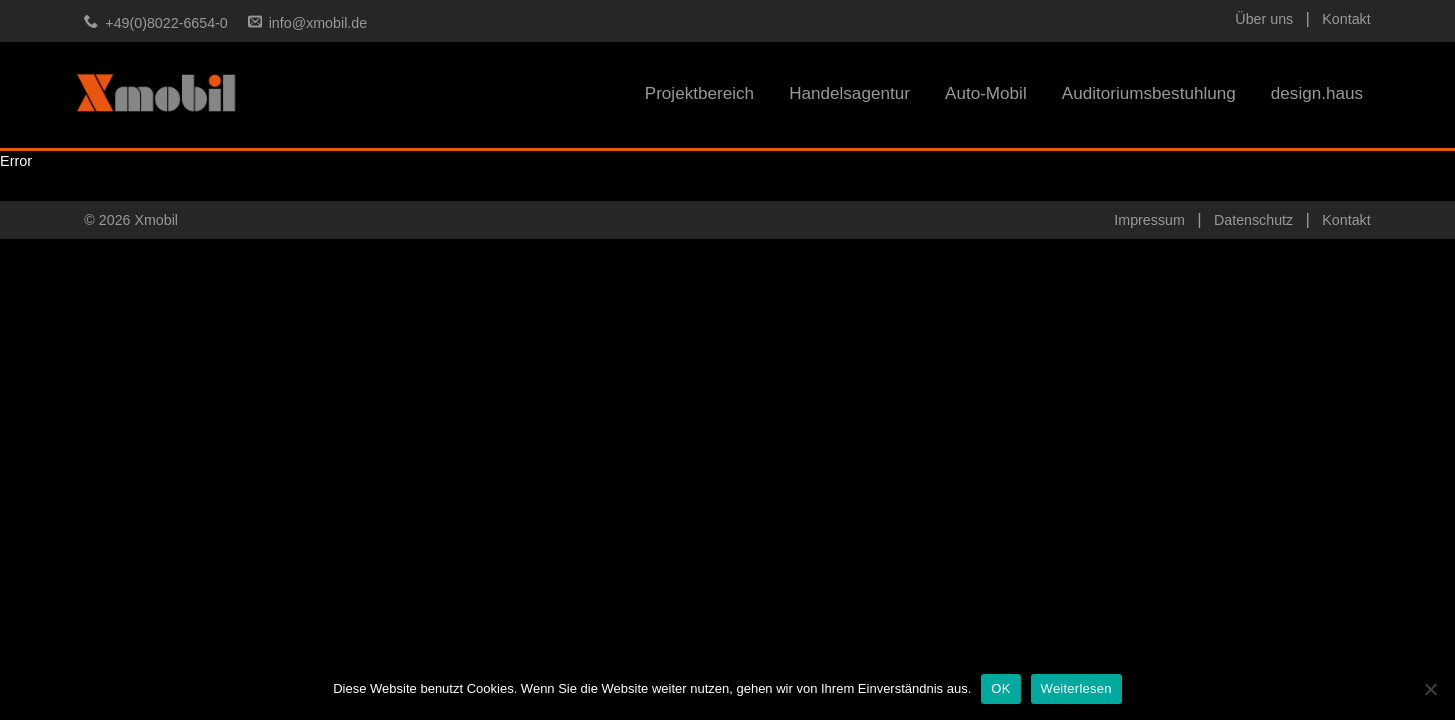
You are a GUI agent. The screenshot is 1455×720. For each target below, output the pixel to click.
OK (1000, 688)
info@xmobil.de (318, 23)
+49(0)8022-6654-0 (166, 23)
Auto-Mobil (986, 93)
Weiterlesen (1076, 688)
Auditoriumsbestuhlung (1149, 93)
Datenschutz (1253, 220)
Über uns (1264, 19)
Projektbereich (699, 93)
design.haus (1317, 93)
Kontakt (1346, 19)
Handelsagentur (849, 93)
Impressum (1149, 220)
